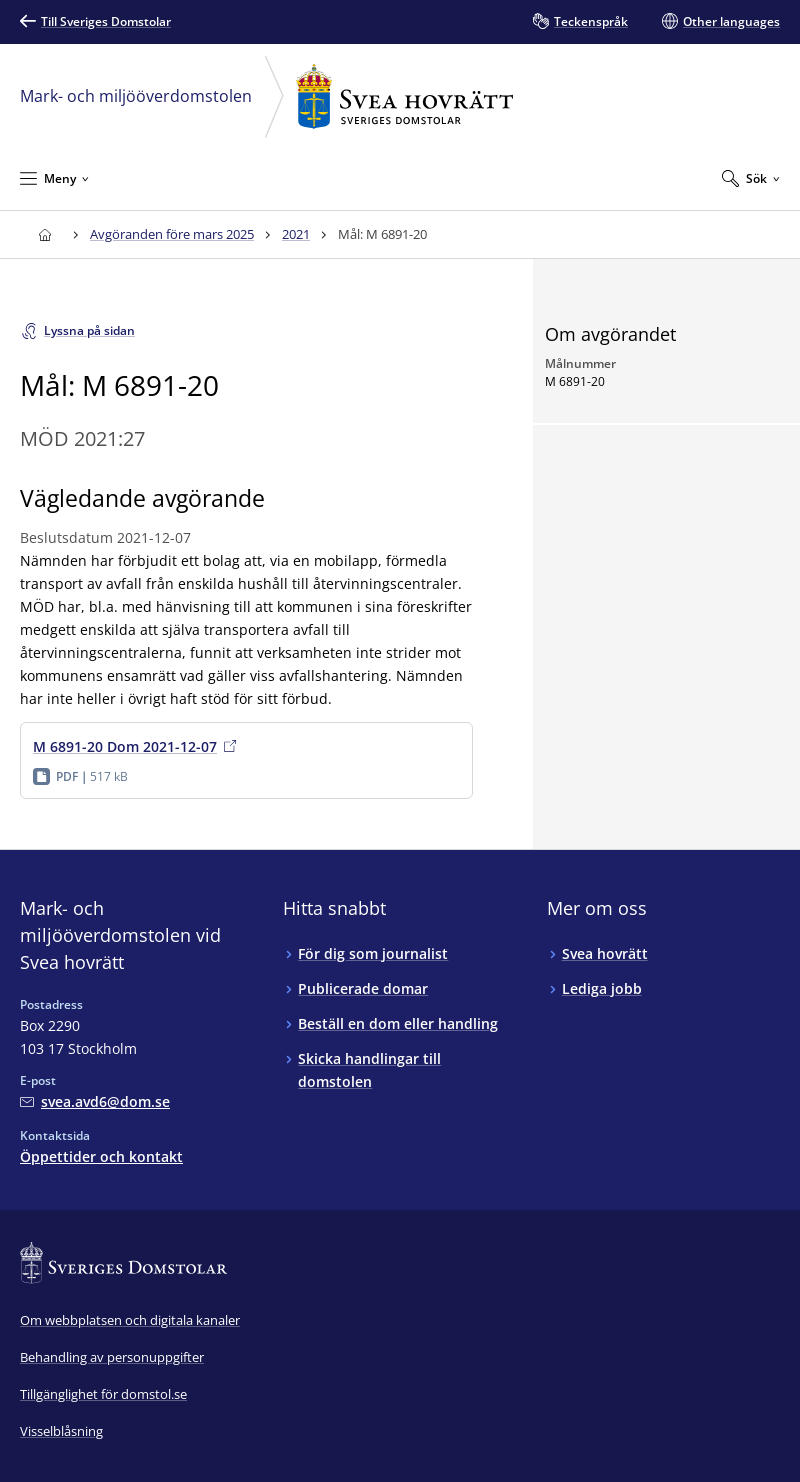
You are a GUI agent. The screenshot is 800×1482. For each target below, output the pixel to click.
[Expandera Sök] (751, 178)
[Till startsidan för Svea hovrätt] (44, 234)
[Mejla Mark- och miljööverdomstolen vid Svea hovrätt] (95, 1101)
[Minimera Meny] (54, 178)
